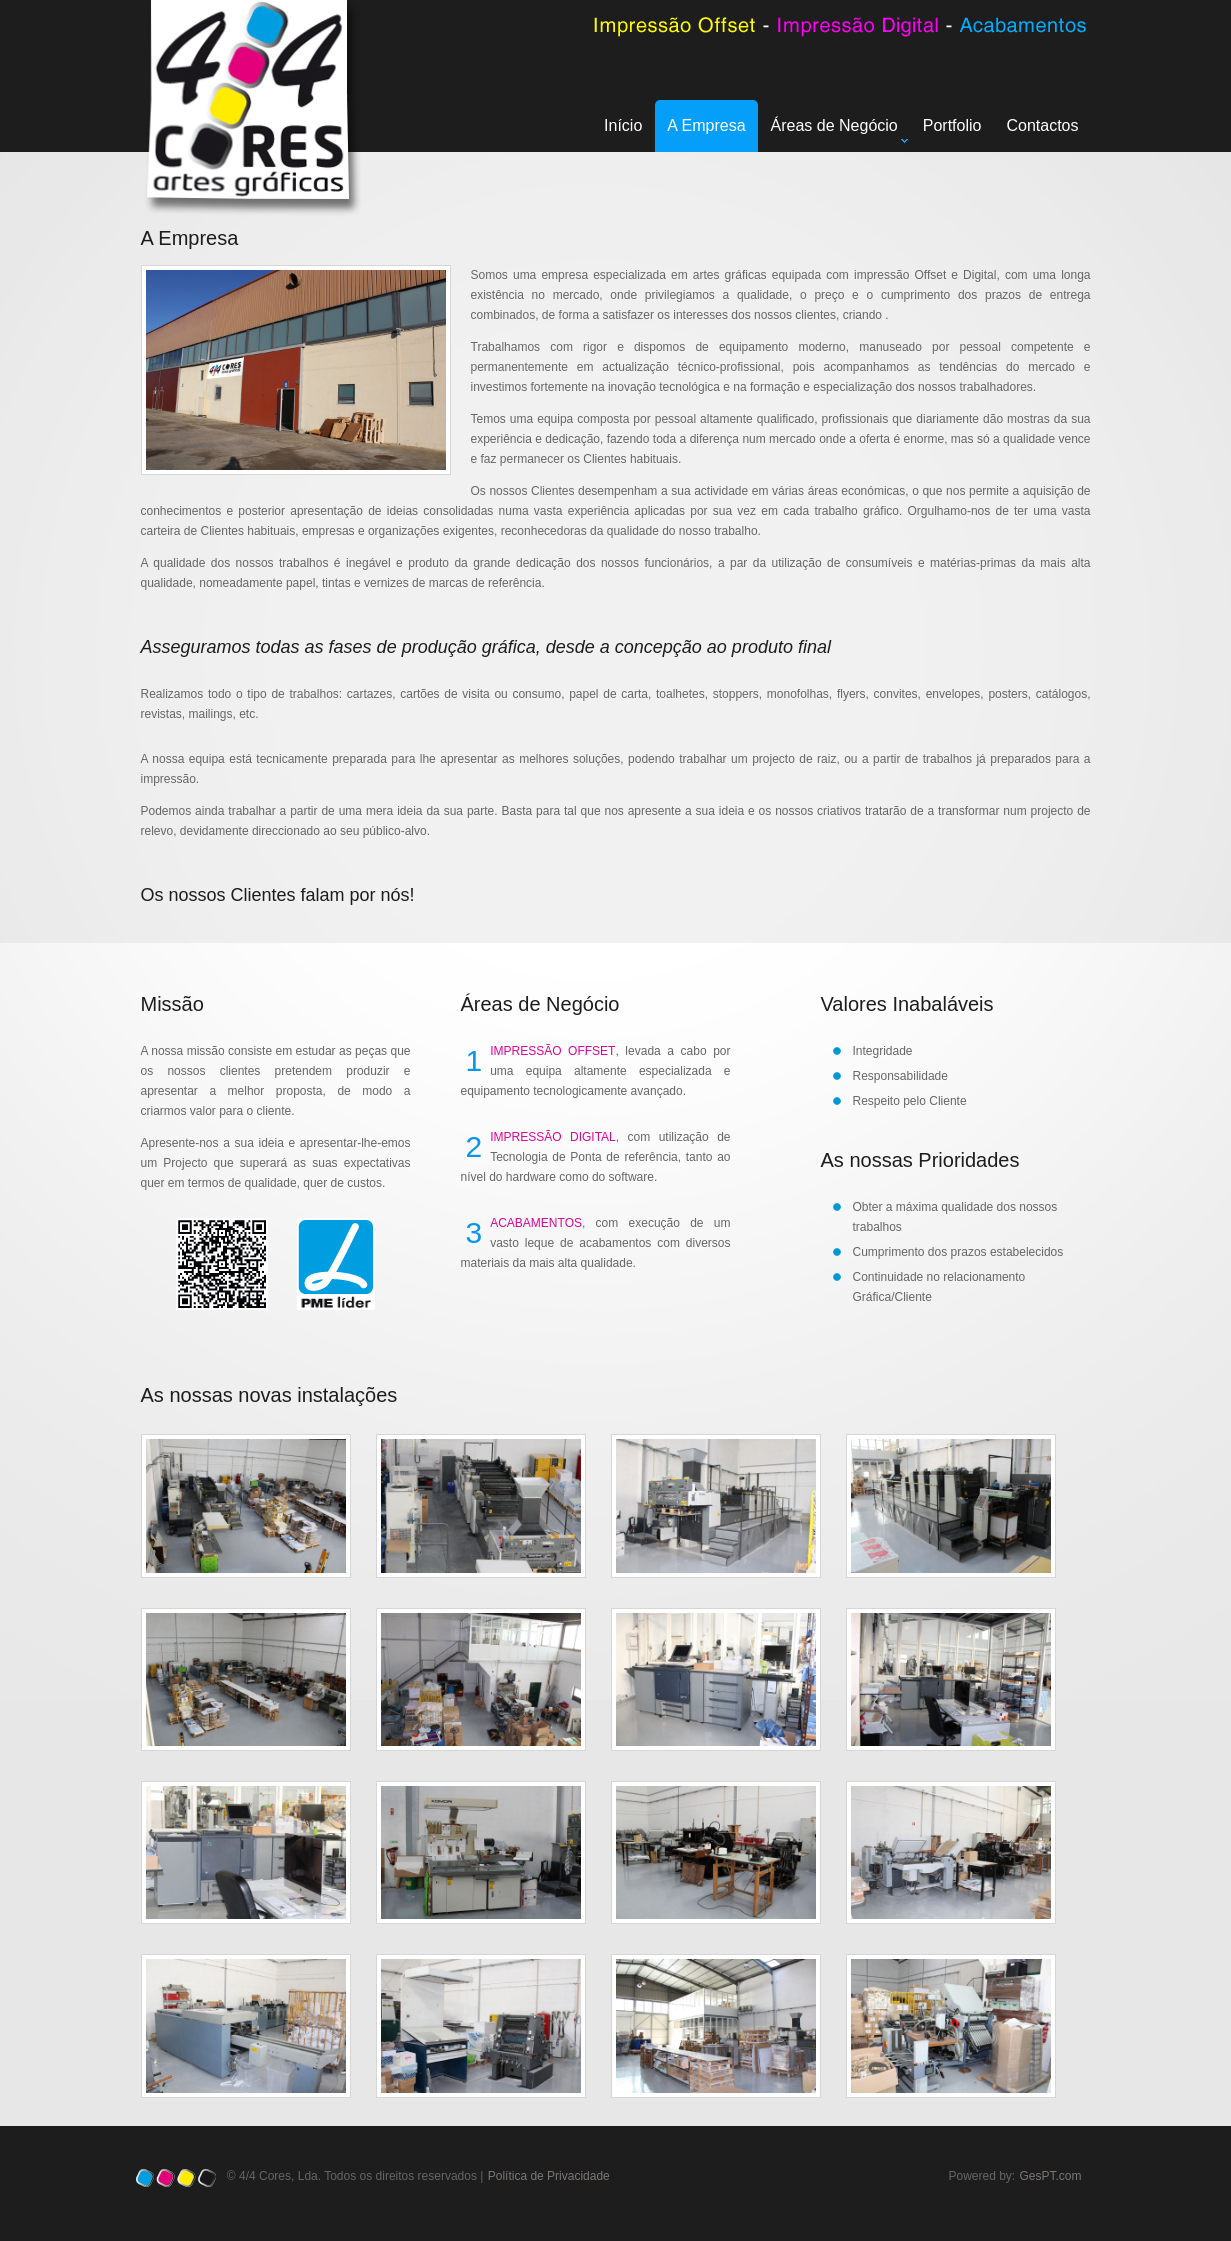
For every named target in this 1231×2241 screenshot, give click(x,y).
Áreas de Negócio (839, 130)
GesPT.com (1051, 2176)
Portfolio (952, 125)
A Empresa (706, 125)
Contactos (1042, 125)
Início (623, 125)
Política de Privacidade (549, 2176)
